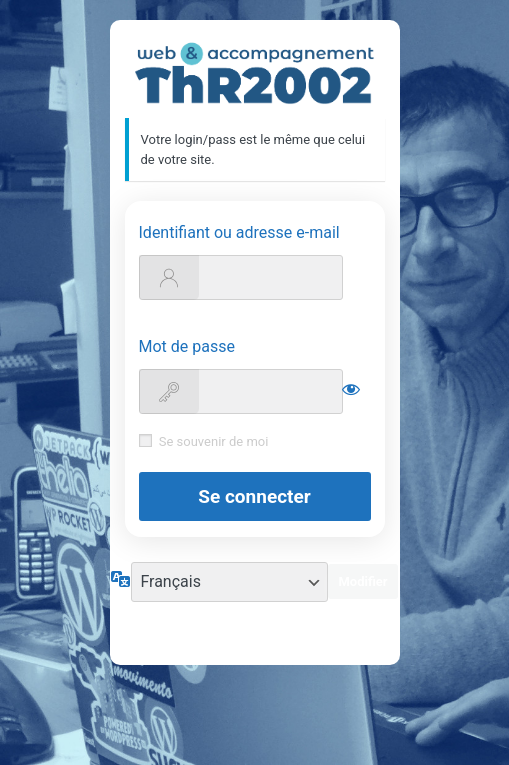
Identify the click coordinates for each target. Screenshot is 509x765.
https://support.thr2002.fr (255, 73)
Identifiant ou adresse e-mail (239, 232)
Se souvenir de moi (214, 441)
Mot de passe (187, 346)
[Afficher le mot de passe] (351, 389)
